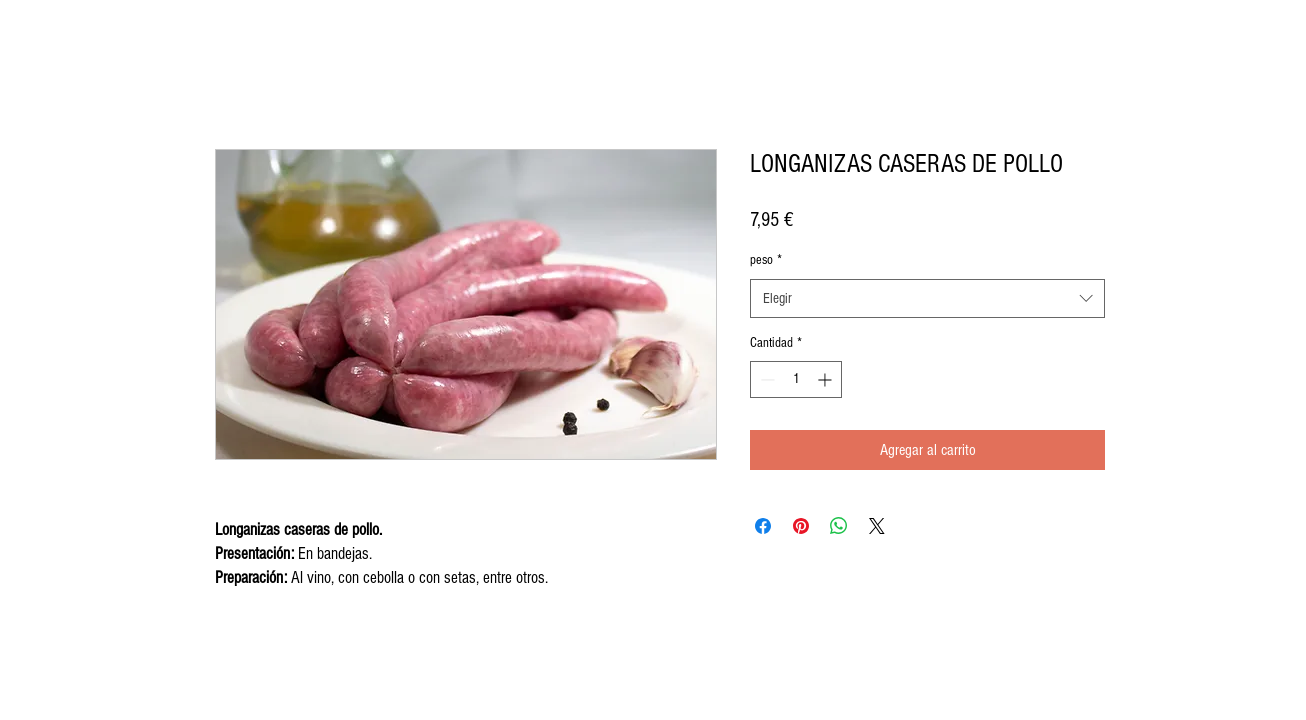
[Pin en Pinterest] (801, 526)
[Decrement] (765, 379)
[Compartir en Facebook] (763, 526)
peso (766, 260)
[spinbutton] (796, 379)
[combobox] (927, 298)
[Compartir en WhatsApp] (839, 526)
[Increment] (826, 379)
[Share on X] (877, 526)
